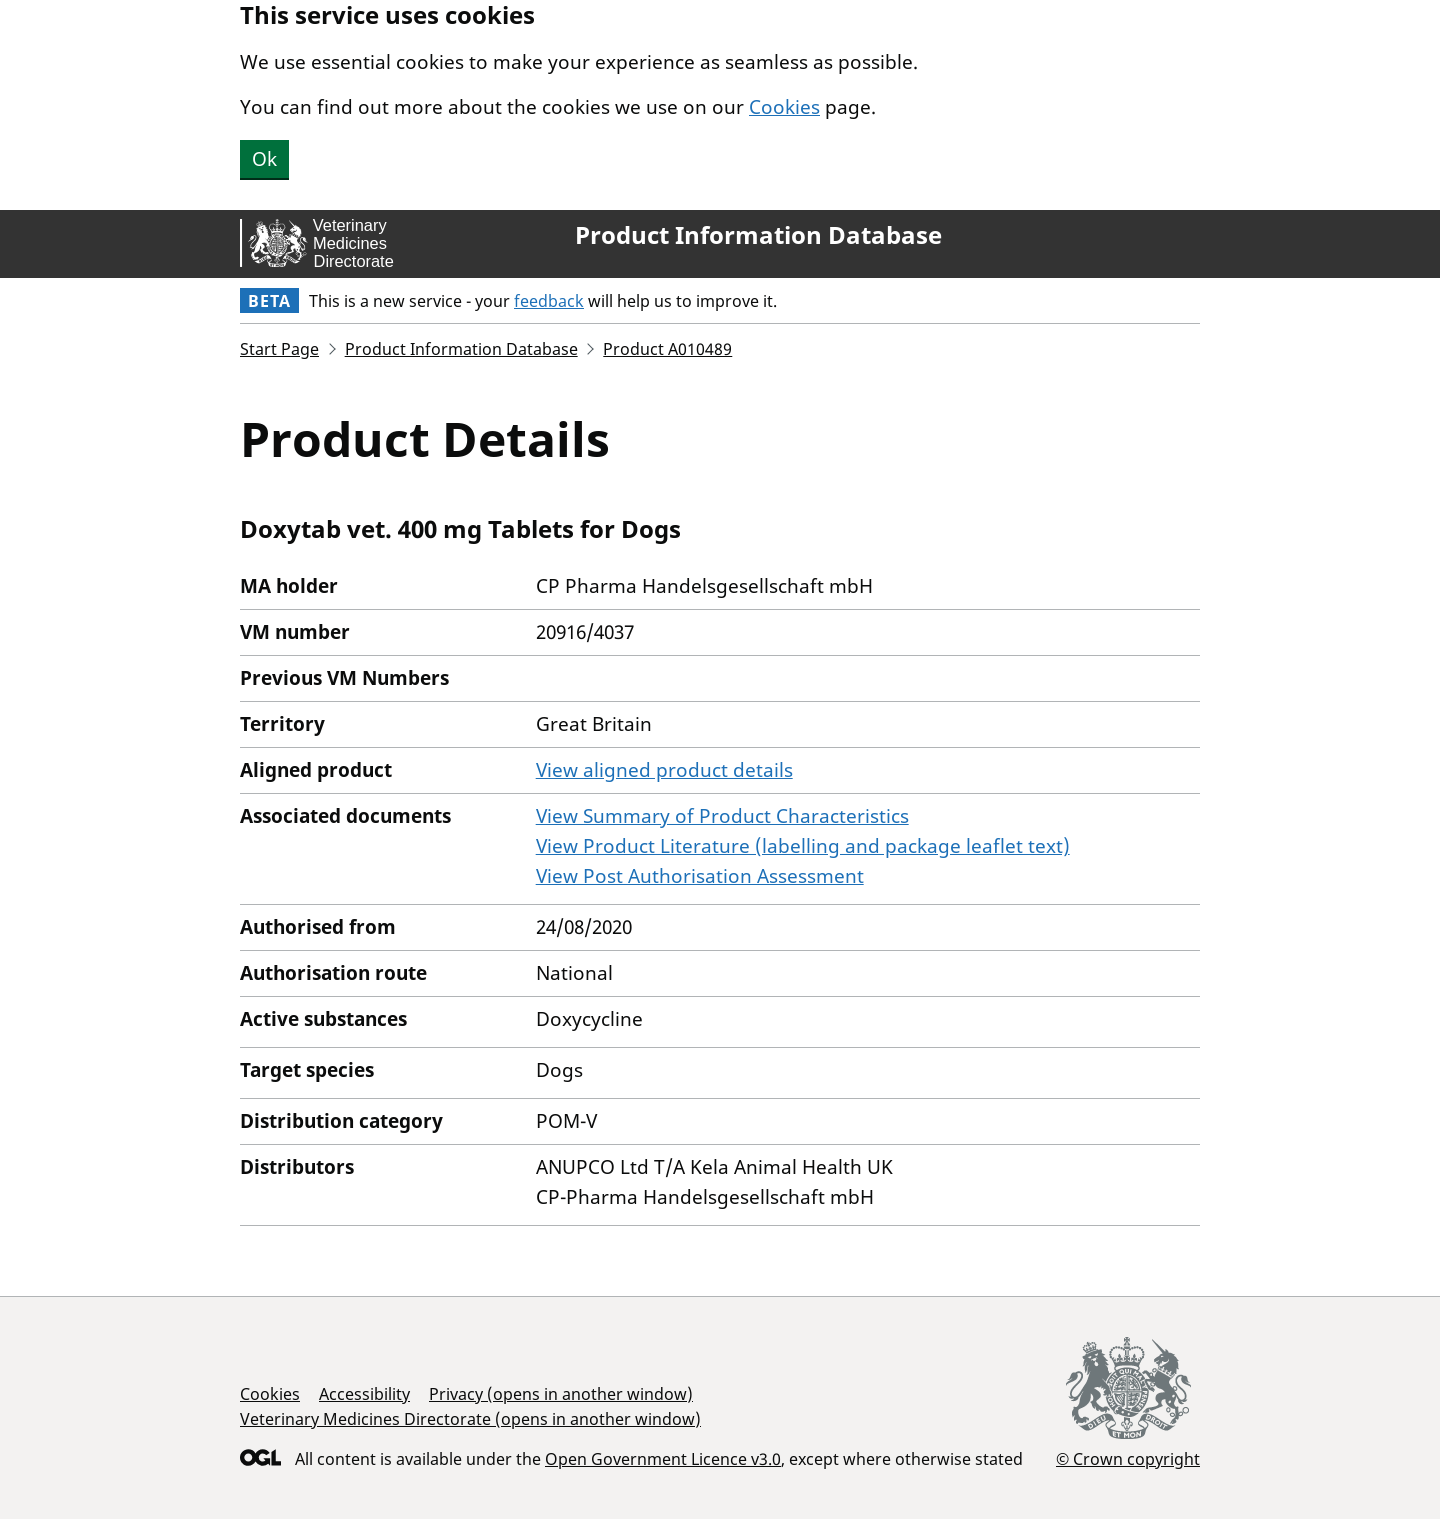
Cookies (784, 107)
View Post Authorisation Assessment (700, 876)
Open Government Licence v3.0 (663, 1459)
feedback (549, 301)
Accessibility (364, 1394)
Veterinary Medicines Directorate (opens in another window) (470, 1419)
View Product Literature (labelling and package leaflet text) (803, 846)
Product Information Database (758, 235)
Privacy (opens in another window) (561, 1394)
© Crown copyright (1128, 1458)
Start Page (279, 349)
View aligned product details (664, 770)
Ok (264, 159)
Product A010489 (667, 349)
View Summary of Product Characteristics (722, 816)
